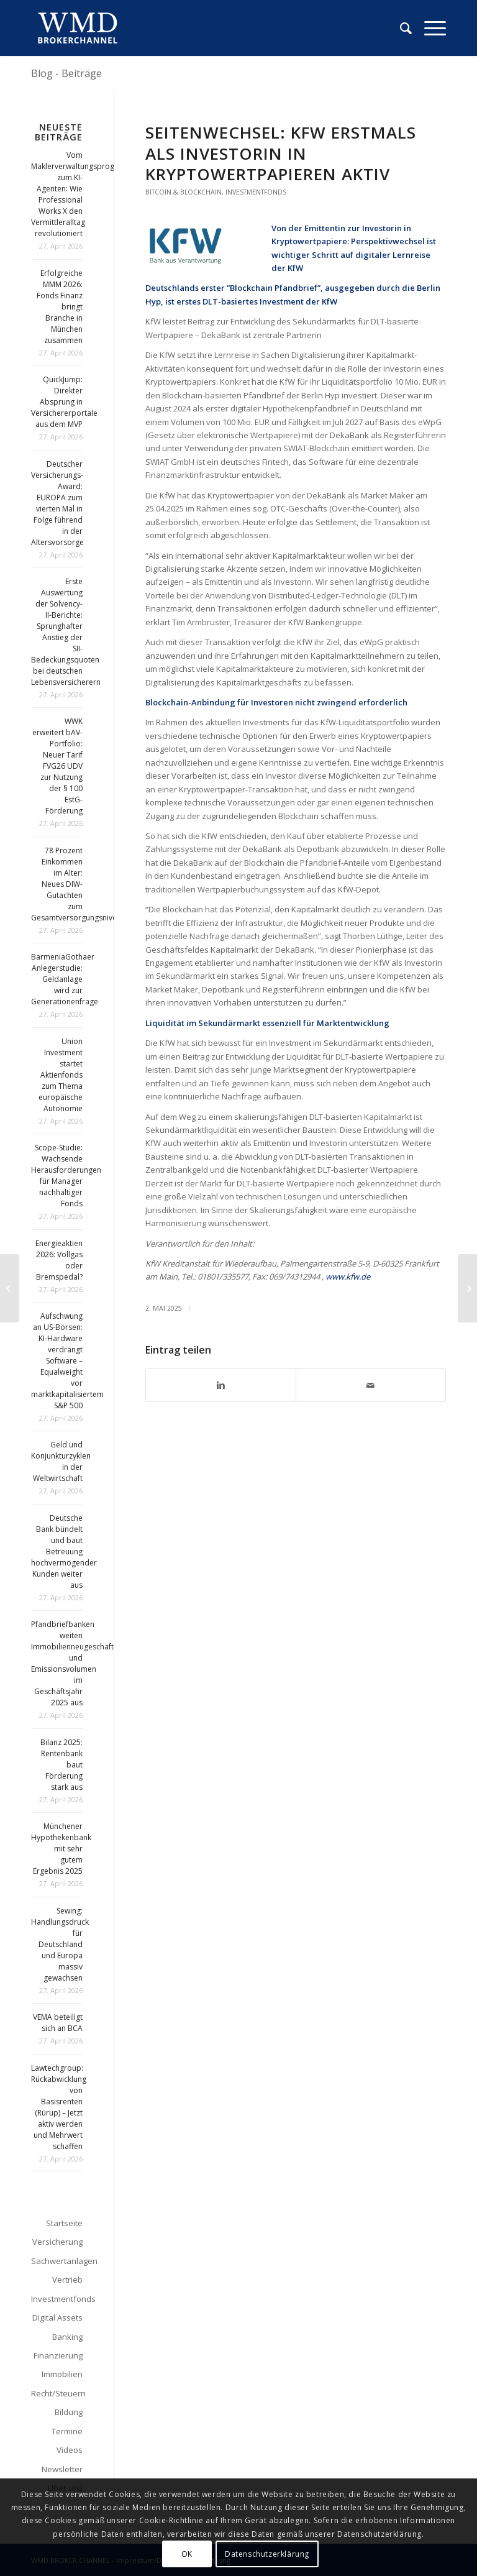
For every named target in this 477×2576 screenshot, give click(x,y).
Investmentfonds (255, 192)
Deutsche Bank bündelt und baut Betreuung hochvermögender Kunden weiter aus (64, 1551)
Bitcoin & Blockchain (183, 192)
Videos (70, 2449)
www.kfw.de (347, 1276)
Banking (67, 2336)
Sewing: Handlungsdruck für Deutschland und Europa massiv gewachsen (60, 1944)
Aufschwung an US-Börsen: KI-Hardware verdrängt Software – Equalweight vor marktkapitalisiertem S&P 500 (67, 1361)
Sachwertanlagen (57, 2261)
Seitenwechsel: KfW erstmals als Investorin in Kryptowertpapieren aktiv (280, 153)
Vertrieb (67, 2279)
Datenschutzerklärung (267, 2554)
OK (187, 2554)
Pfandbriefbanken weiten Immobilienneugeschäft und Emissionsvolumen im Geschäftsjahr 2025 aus (72, 1663)
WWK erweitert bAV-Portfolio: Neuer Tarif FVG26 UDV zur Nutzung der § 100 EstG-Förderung (57, 766)
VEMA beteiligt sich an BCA (58, 2022)
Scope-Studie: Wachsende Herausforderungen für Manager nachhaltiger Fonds (66, 1175)
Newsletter (62, 2469)
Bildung (69, 2412)
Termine (67, 2431)
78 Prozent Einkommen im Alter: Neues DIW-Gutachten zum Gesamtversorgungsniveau (78, 884)
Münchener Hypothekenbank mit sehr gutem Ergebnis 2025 (61, 1848)
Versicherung (57, 2241)
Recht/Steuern (57, 2393)
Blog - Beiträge (66, 73)
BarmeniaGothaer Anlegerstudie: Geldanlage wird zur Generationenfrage (64, 979)
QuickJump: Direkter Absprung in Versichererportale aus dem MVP (64, 401)
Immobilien (62, 2374)
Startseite (64, 2223)
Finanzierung (58, 2355)
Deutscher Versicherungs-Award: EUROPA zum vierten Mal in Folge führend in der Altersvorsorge (57, 503)
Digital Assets (57, 2317)
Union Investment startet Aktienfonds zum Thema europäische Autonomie (61, 1075)
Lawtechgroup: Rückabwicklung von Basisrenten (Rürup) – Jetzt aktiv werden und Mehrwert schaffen (58, 2107)
